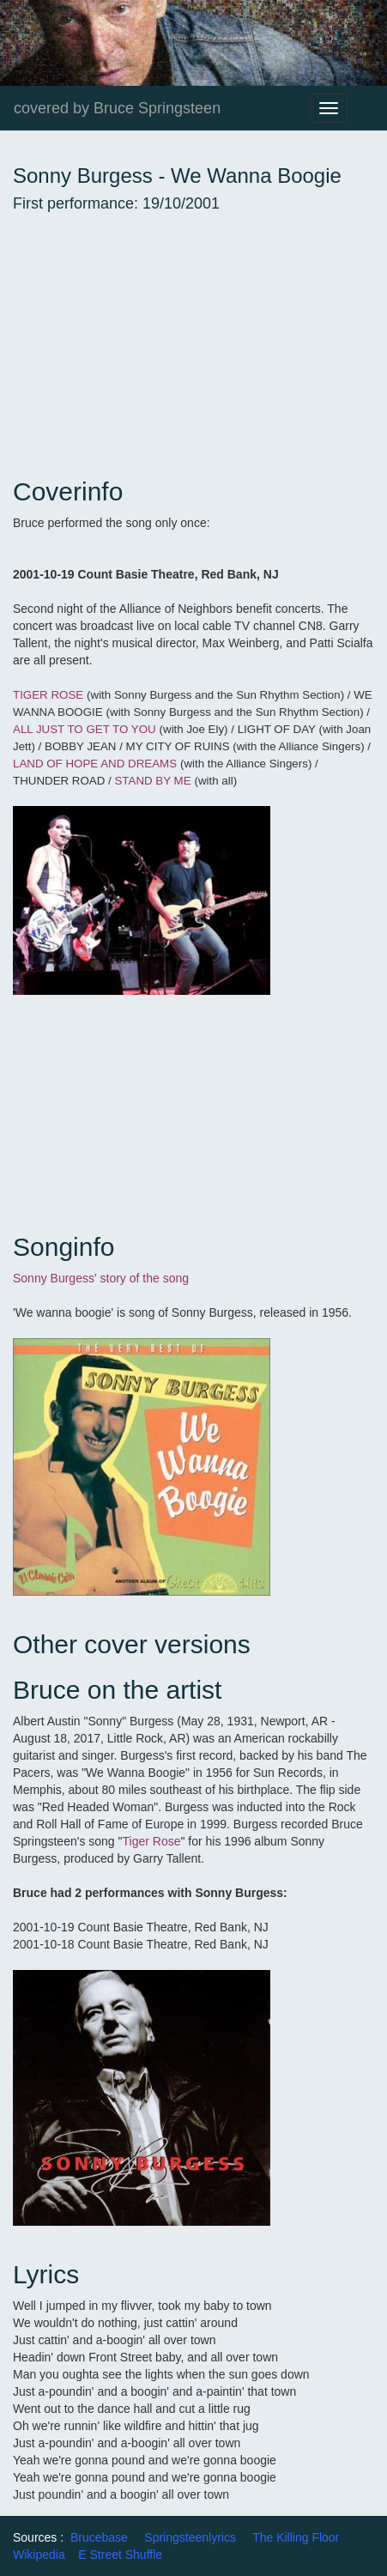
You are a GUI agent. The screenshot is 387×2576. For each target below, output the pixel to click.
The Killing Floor (295, 2537)
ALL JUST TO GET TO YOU (84, 729)
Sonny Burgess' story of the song (101, 1278)
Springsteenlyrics (190, 2537)
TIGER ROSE (48, 694)
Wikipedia (39, 2554)
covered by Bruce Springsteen (117, 108)
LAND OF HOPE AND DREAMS (95, 763)
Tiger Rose (152, 1841)
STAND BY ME (152, 780)
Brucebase (99, 2537)
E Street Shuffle (120, 2554)
